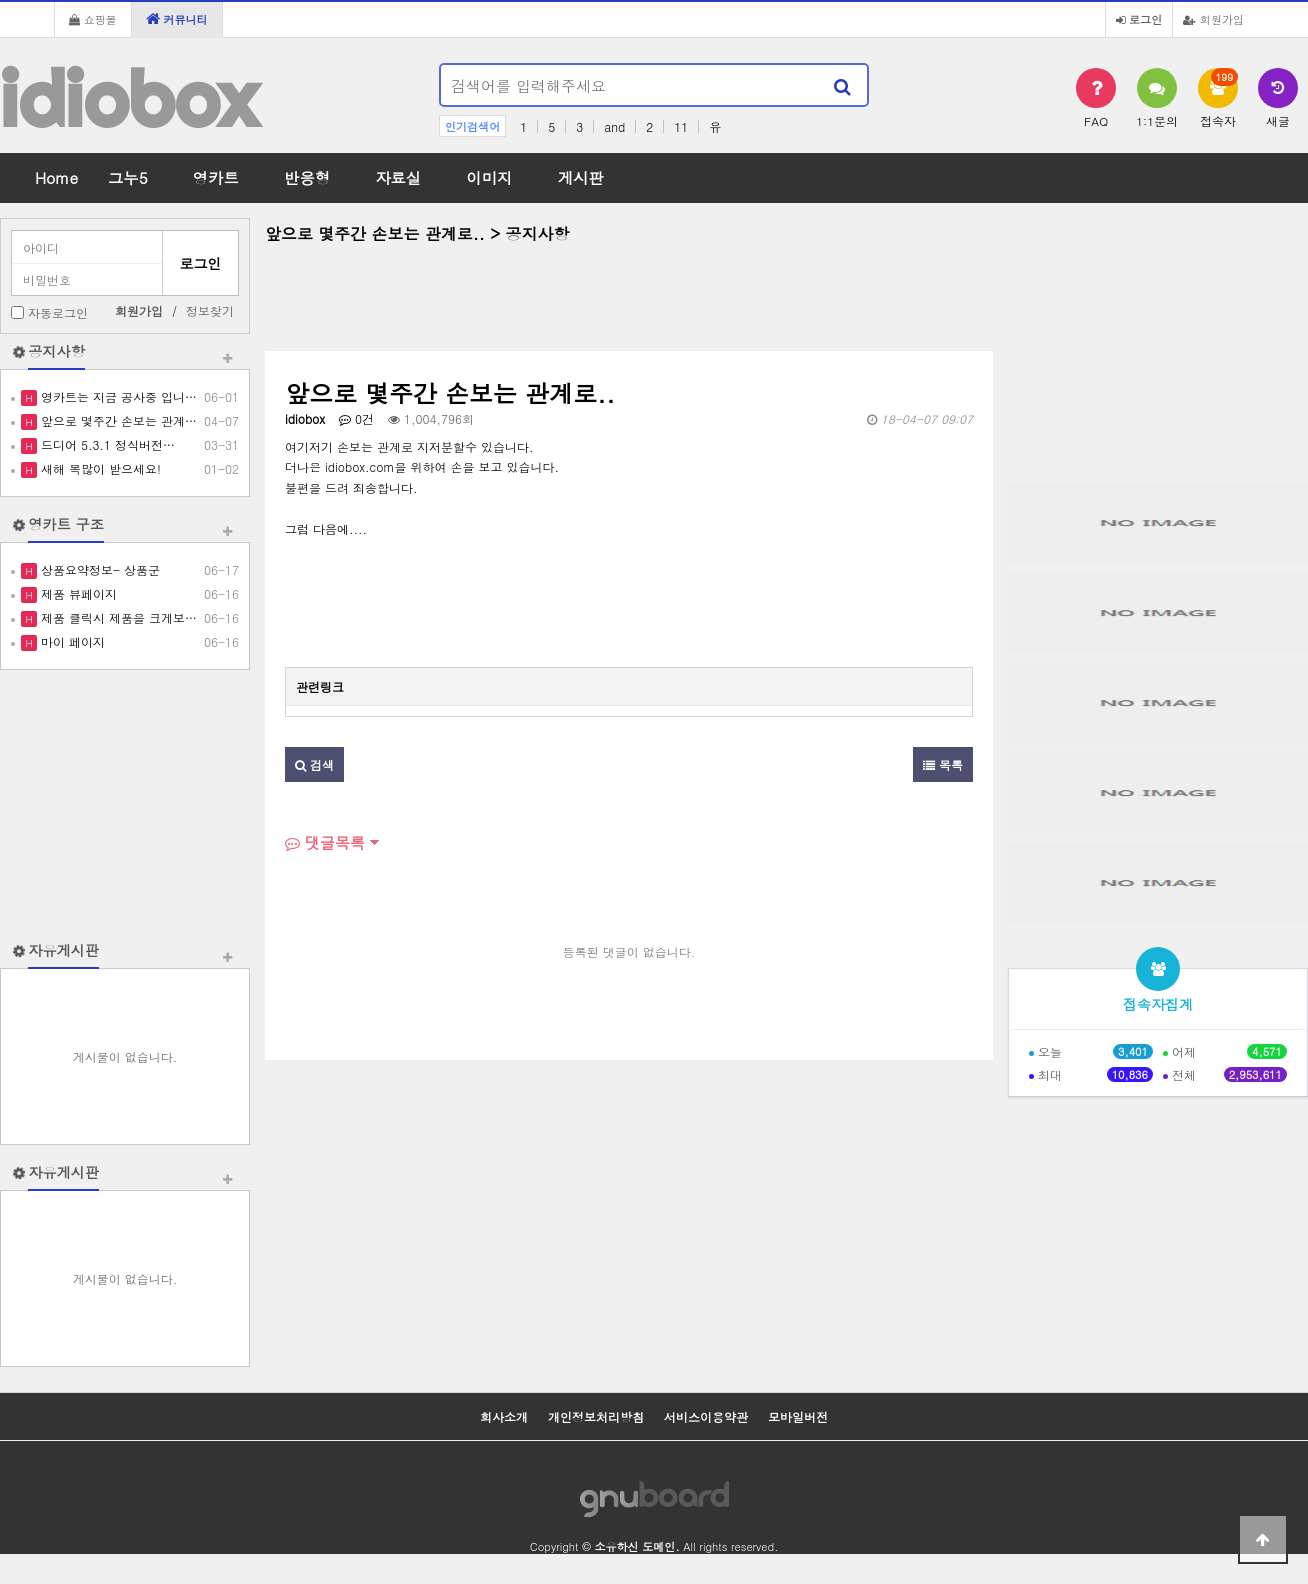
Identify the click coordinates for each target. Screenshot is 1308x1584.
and (614, 126)
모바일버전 (798, 1416)
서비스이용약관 (706, 1416)
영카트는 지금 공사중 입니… (117, 396)
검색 (314, 764)
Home (56, 177)
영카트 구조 (66, 524)
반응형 (307, 177)
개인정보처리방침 (596, 1416)
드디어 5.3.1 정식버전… (106, 444)
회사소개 (504, 1416)
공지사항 (56, 351)
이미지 (489, 177)
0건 (356, 418)
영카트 (216, 177)
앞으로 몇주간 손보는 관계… (117, 420)
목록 (943, 764)
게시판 (581, 177)
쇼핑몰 (93, 19)
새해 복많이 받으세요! (99, 468)
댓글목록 (325, 842)
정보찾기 (210, 310)
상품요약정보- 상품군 (98, 569)
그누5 (128, 177)
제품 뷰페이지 (77, 593)
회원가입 (1213, 19)
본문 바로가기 (0, 0)
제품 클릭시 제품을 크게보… (117, 617)
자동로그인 (58, 312)
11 (681, 126)
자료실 (398, 177)
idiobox (129, 98)
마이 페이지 (71, 641)
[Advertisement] (125, 805)
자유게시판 (63, 950)
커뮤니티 (177, 19)
